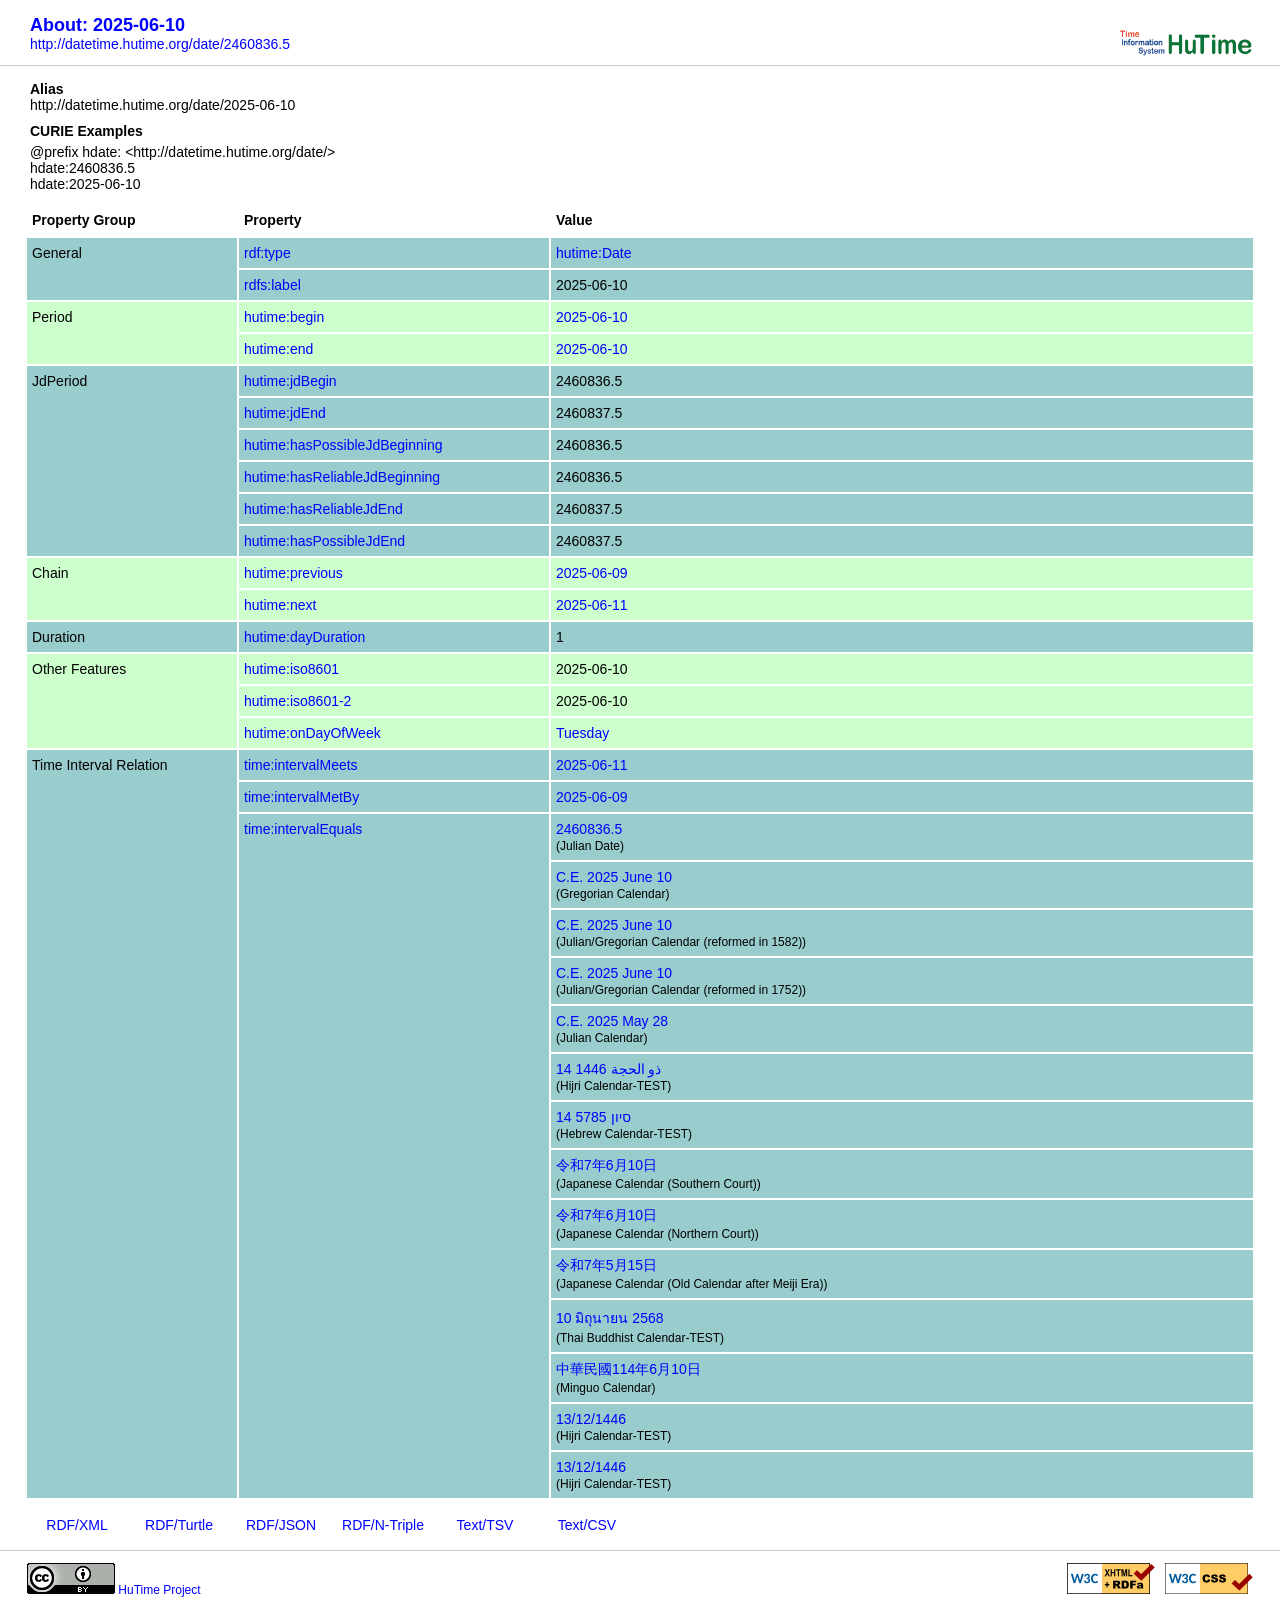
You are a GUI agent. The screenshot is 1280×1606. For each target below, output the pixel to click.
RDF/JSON (281, 1525)
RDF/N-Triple (383, 1525)
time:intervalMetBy (301, 797)
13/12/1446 (591, 1419)
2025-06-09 (592, 573)
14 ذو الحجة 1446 (608, 1069)
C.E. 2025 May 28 (612, 1021)
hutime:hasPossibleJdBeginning (343, 445)
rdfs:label (272, 285)
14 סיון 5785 (593, 1117)
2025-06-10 (592, 317)
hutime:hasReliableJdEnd (323, 509)
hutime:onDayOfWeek (312, 733)
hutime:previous (293, 573)
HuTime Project (159, 1590)
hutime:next (280, 605)
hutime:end (278, 349)
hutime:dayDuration (304, 637)
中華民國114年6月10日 (628, 1369)
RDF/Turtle (179, 1525)
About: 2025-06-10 (107, 25)
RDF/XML (76, 1525)
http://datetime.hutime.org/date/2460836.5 (160, 44)
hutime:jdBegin (290, 381)
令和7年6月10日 (606, 1165)
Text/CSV (587, 1525)
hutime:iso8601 (291, 669)
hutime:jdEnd (285, 413)
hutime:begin (284, 317)
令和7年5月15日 (606, 1265)
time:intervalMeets (301, 765)
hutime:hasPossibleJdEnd (324, 541)
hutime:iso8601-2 (297, 701)
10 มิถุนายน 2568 (610, 1318)
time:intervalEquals (303, 829)
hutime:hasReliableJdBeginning (342, 477)
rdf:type (267, 253)
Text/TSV (485, 1525)
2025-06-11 (592, 605)
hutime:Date (593, 253)
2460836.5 (589, 829)
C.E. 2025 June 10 (614, 877)
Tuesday (582, 733)
